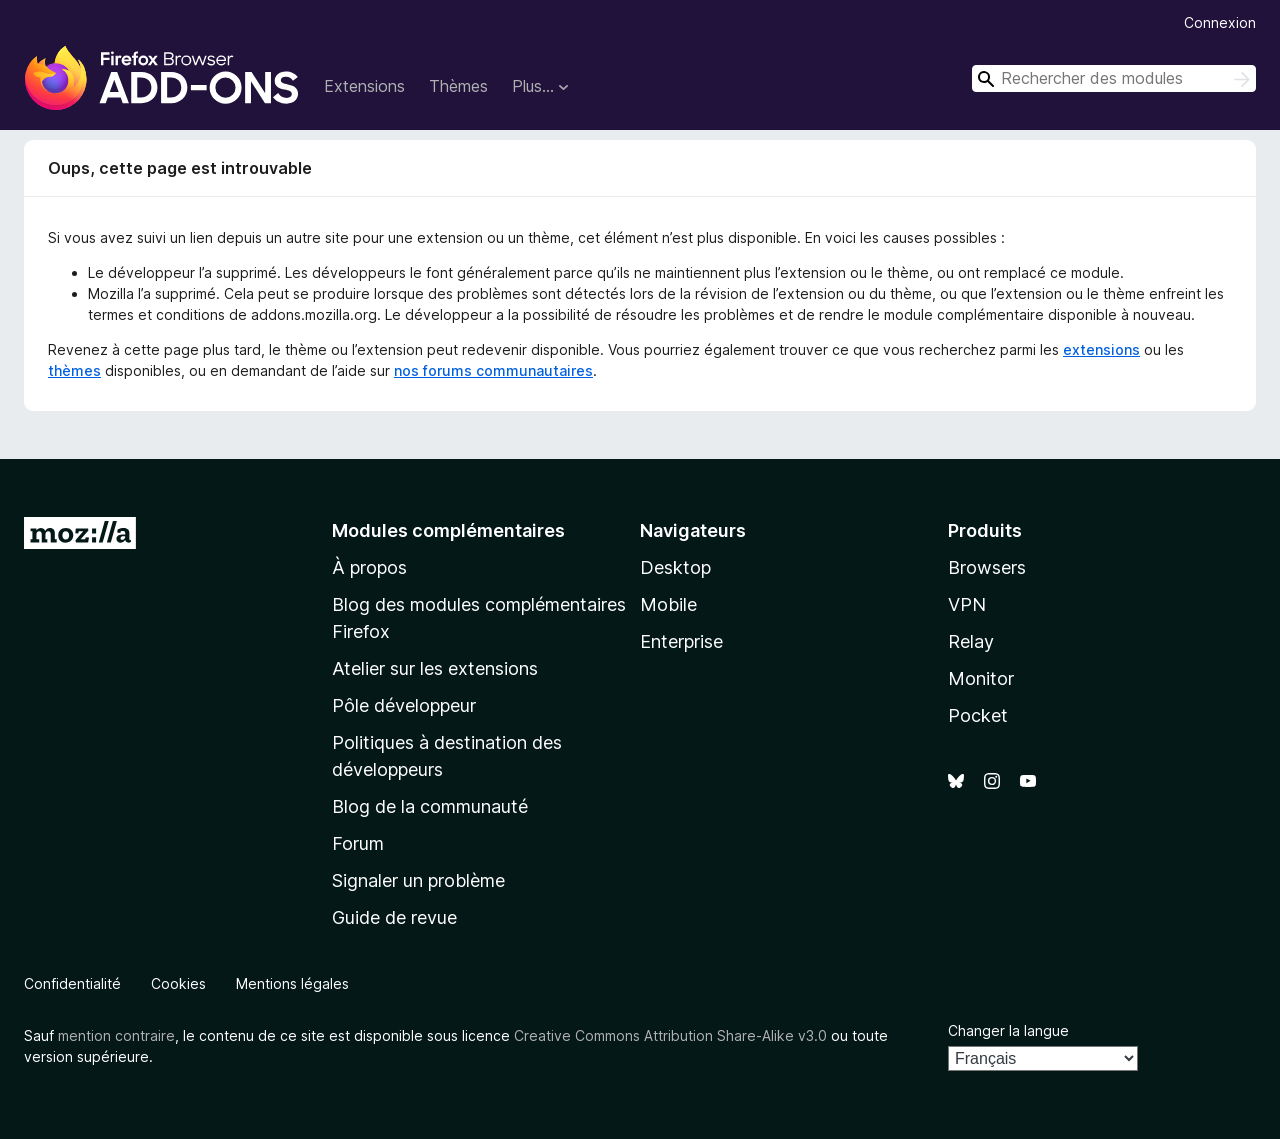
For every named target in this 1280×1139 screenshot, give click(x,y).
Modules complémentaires (448, 530)
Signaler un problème (418, 880)
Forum (358, 843)
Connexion (1220, 22)
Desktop (675, 567)
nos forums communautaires (493, 370)
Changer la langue (1008, 1030)
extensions (1101, 349)
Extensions (364, 86)
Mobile (668, 604)
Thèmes (458, 86)
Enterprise (681, 641)
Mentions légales (292, 983)
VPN (967, 604)
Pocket (978, 715)
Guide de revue (394, 917)
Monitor (981, 678)
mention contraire (116, 1035)
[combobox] (1114, 78)
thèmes (74, 370)
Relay (971, 641)
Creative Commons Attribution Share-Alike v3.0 (670, 1035)
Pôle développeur (404, 705)
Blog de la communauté (430, 806)
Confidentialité (72, 983)
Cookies (178, 983)
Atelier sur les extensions (435, 668)
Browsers (987, 567)
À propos (369, 567)
